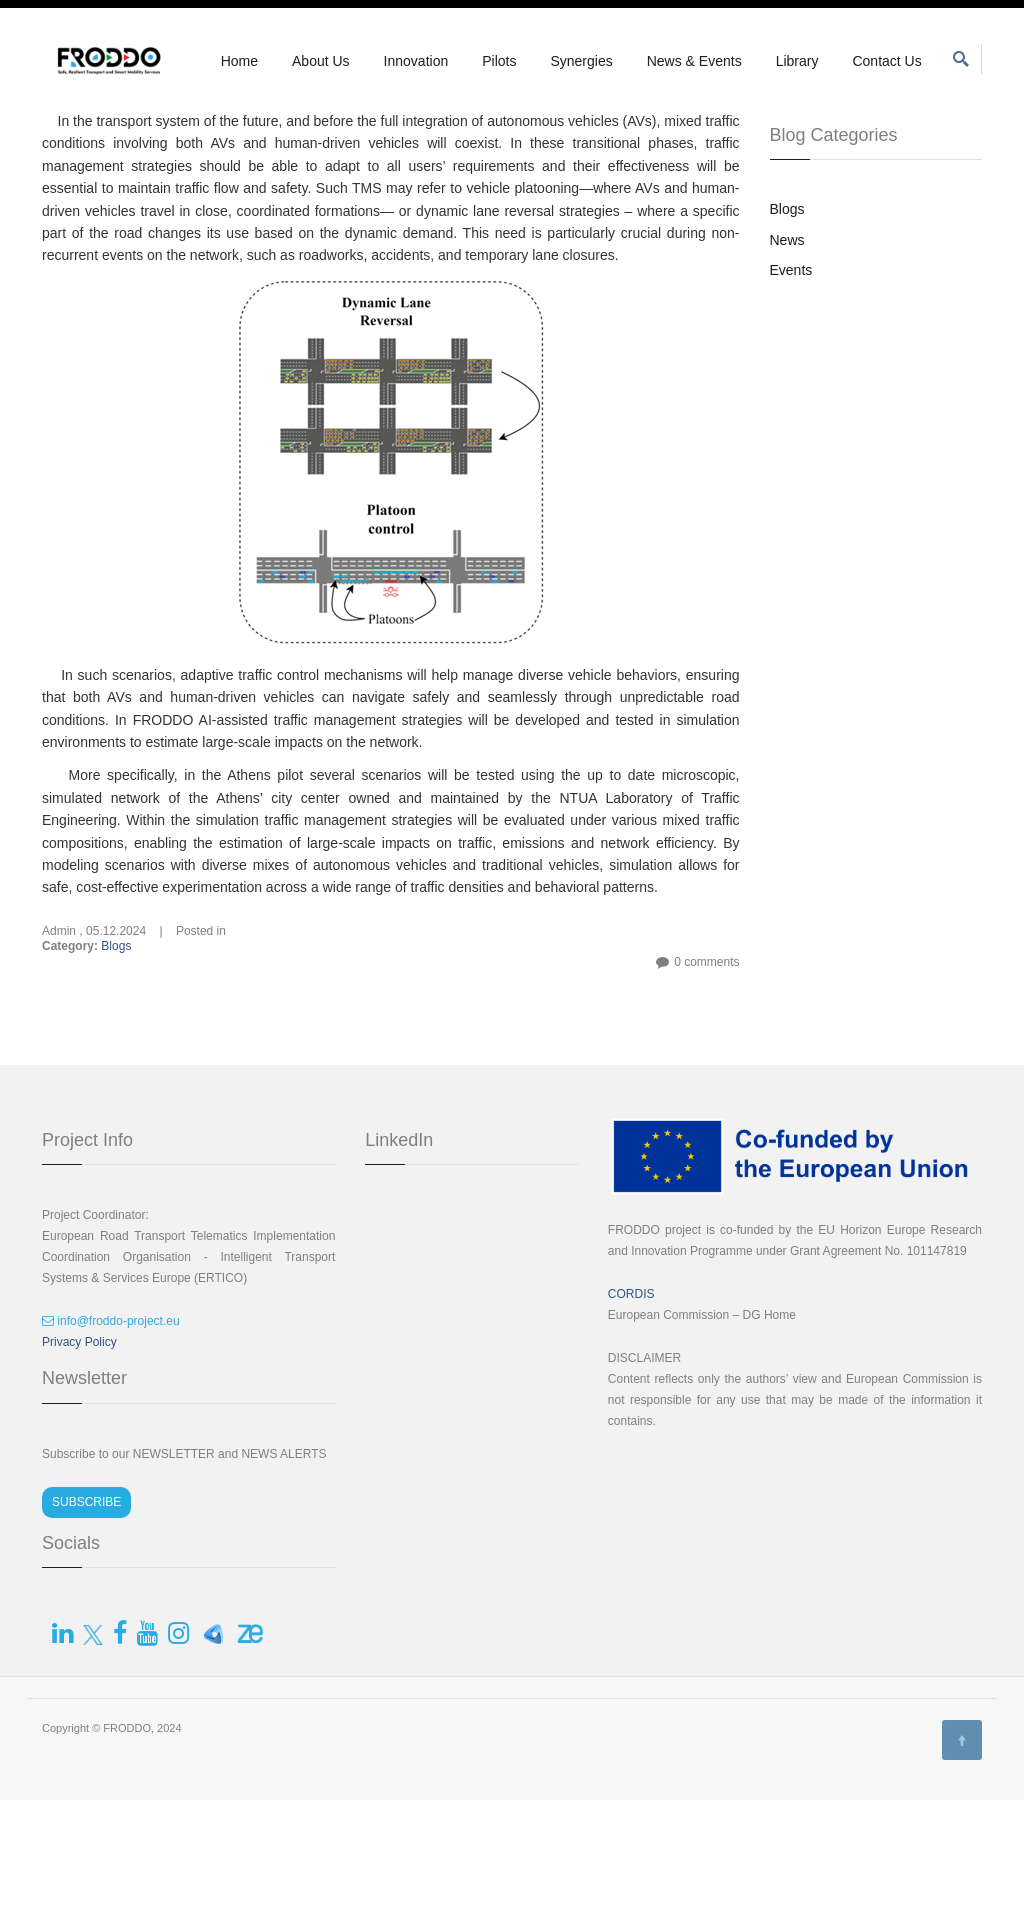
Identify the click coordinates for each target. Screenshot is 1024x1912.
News (787, 352)
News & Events (694, 61)
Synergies (581, 61)
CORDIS (631, 1406)
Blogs (116, 1058)
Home (239, 61)
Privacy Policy (79, 1454)
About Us (321, 61)
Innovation (416, 61)
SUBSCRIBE (86, 1614)
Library (797, 61)
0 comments (706, 1074)
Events (791, 382)
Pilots (499, 61)
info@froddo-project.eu (111, 1433)
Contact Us (886, 61)
